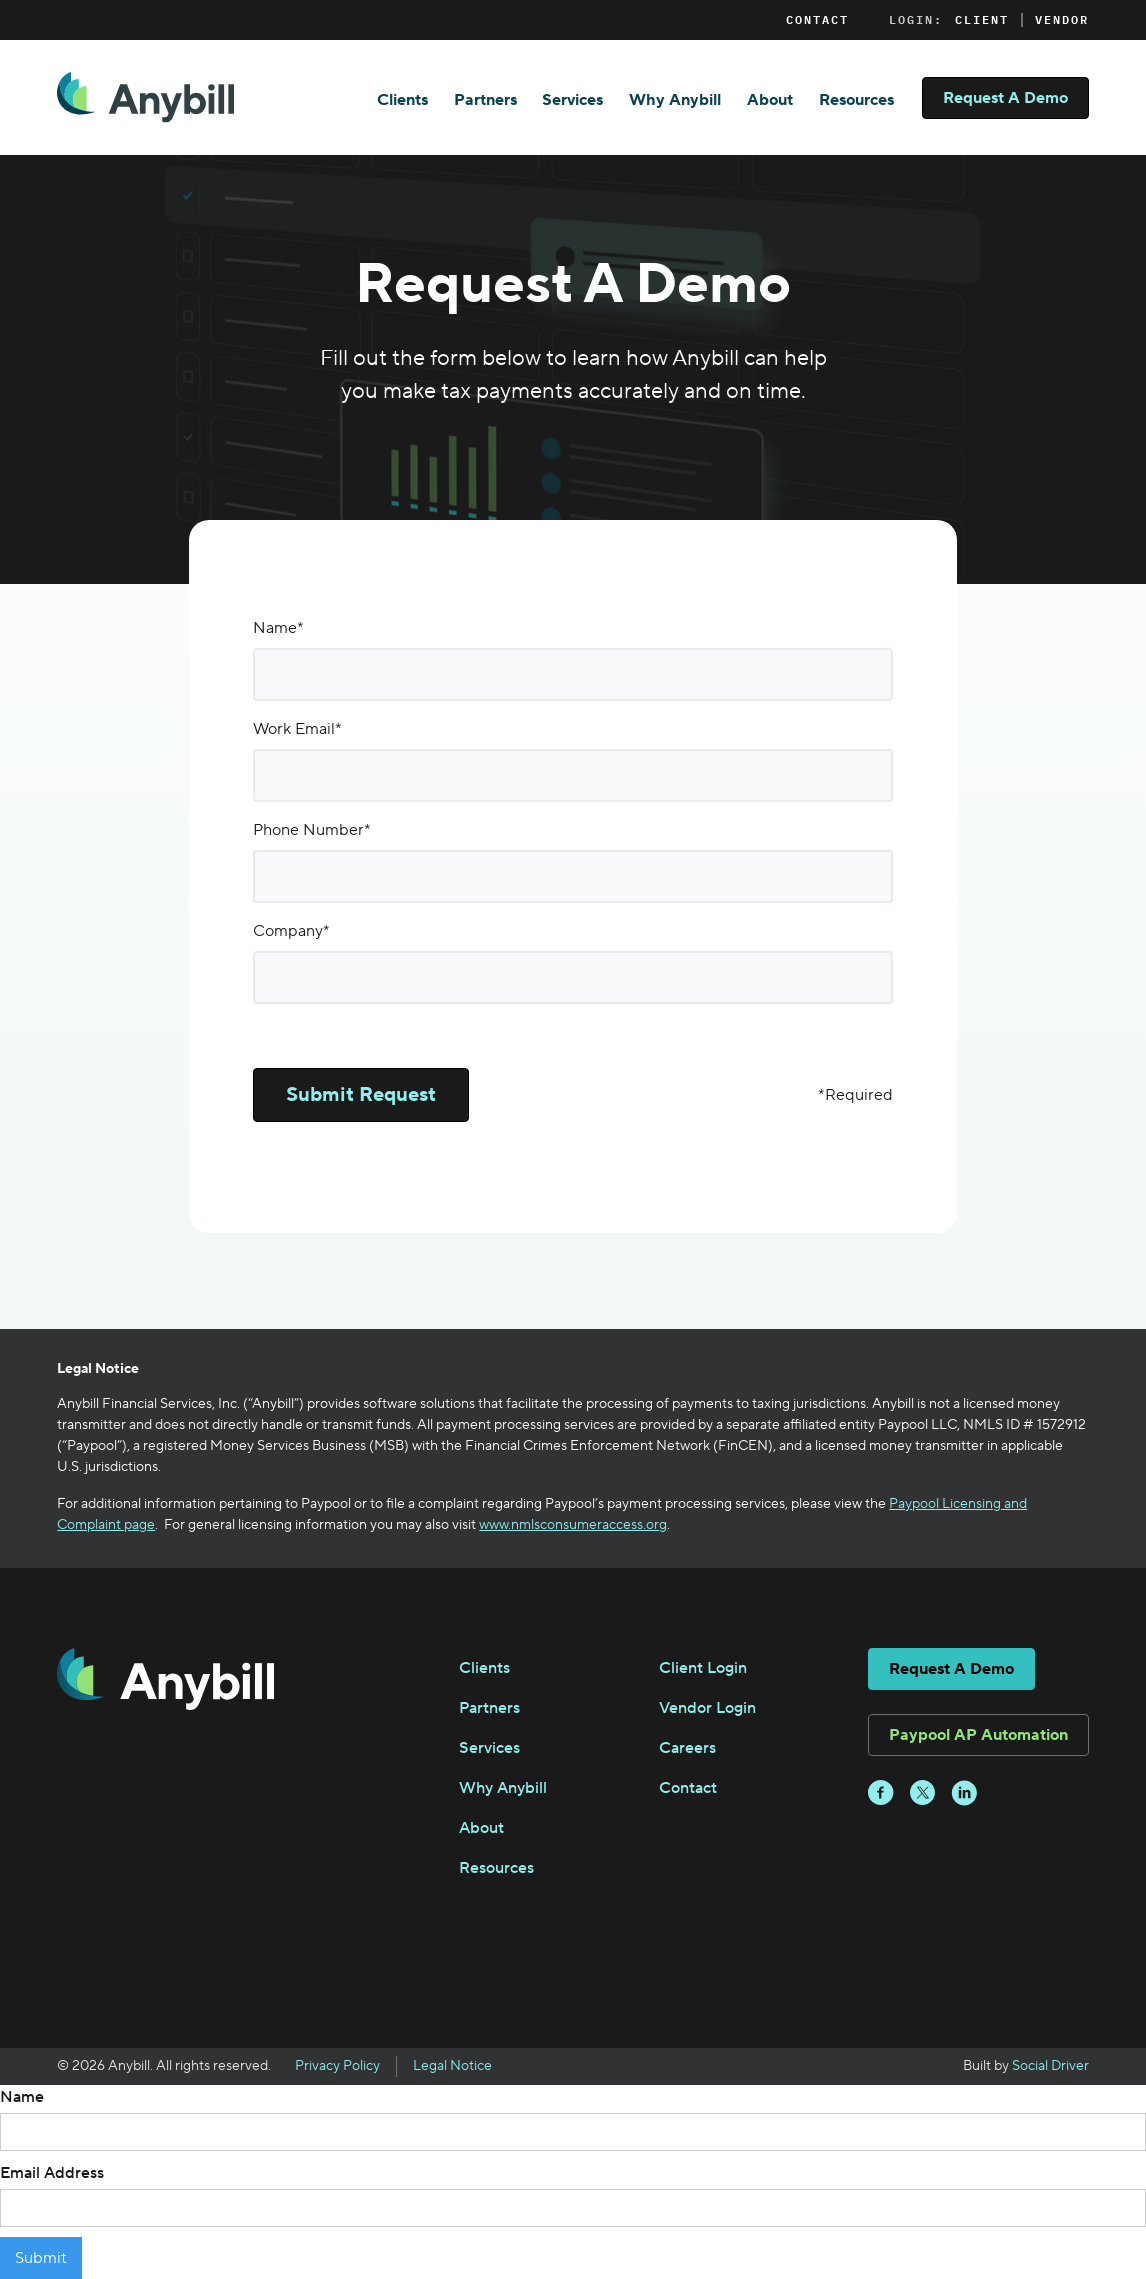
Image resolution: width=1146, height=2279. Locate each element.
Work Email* (297, 729)
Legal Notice (452, 2066)
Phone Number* (312, 830)
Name (22, 2097)
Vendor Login (707, 1708)
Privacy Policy (337, 2066)
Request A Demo (1005, 98)
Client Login (703, 1668)
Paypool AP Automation (978, 1735)
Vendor (1062, 20)
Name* (278, 628)
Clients (402, 100)
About (770, 100)
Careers (687, 1748)
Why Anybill (675, 100)
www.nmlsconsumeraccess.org (573, 1525)
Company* (291, 931)
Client (982, 20)
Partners (485, 100)
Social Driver (1050, 2066)
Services (572, 100)
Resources (856, 100)
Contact (817, 19)
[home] (145, 97)
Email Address (52, 2173)
